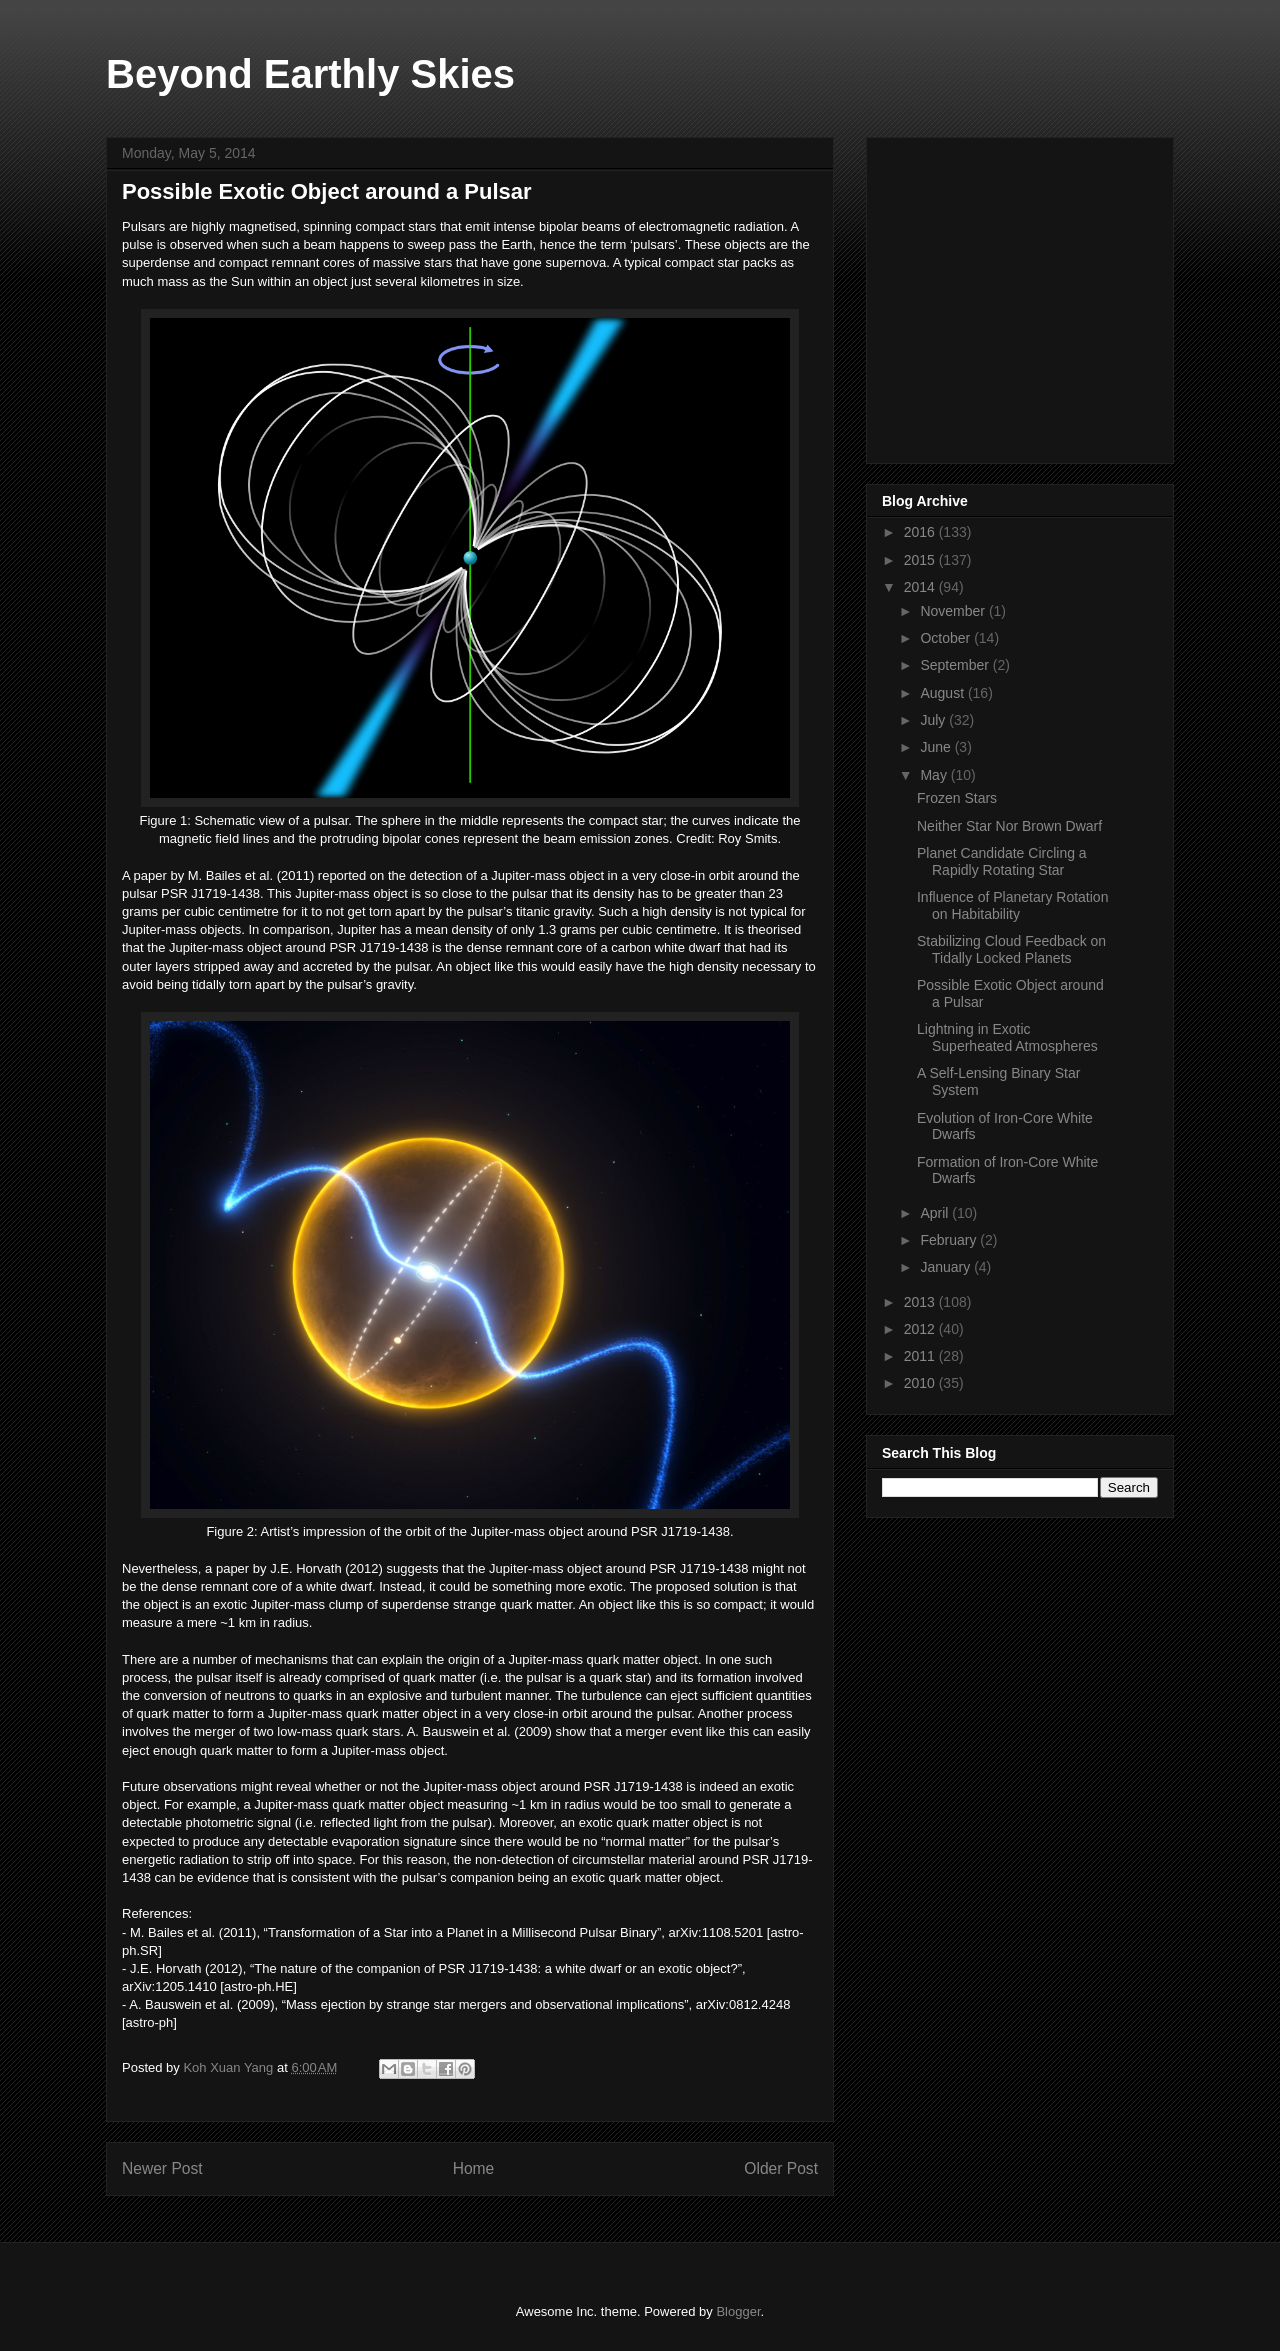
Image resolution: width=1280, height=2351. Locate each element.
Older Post (781, 2168)
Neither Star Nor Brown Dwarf (1009, 826)
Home (474, 2168)
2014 (921, 587)
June (937, 747)
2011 (921, 1356)
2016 (921, 532)
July (934, 720)
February (950, 1240)
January (947, 1267)
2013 (921, 1302)
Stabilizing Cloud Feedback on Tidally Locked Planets (1011, 949)
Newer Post (162, 2168)
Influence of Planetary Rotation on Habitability (1012, 905)
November (954, 611)
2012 (921, 1329)
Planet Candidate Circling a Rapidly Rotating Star (1002, 861)
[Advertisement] (1032, 295)
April (936, 1213)
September (956, 665)
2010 (921, 1383)
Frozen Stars (957, 798)
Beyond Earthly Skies (310, 74)
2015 (921, 560)
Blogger (738, 2311)
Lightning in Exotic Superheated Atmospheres (1007, 1037)
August (943, 693)
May (935, 775)
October (947, 638)
